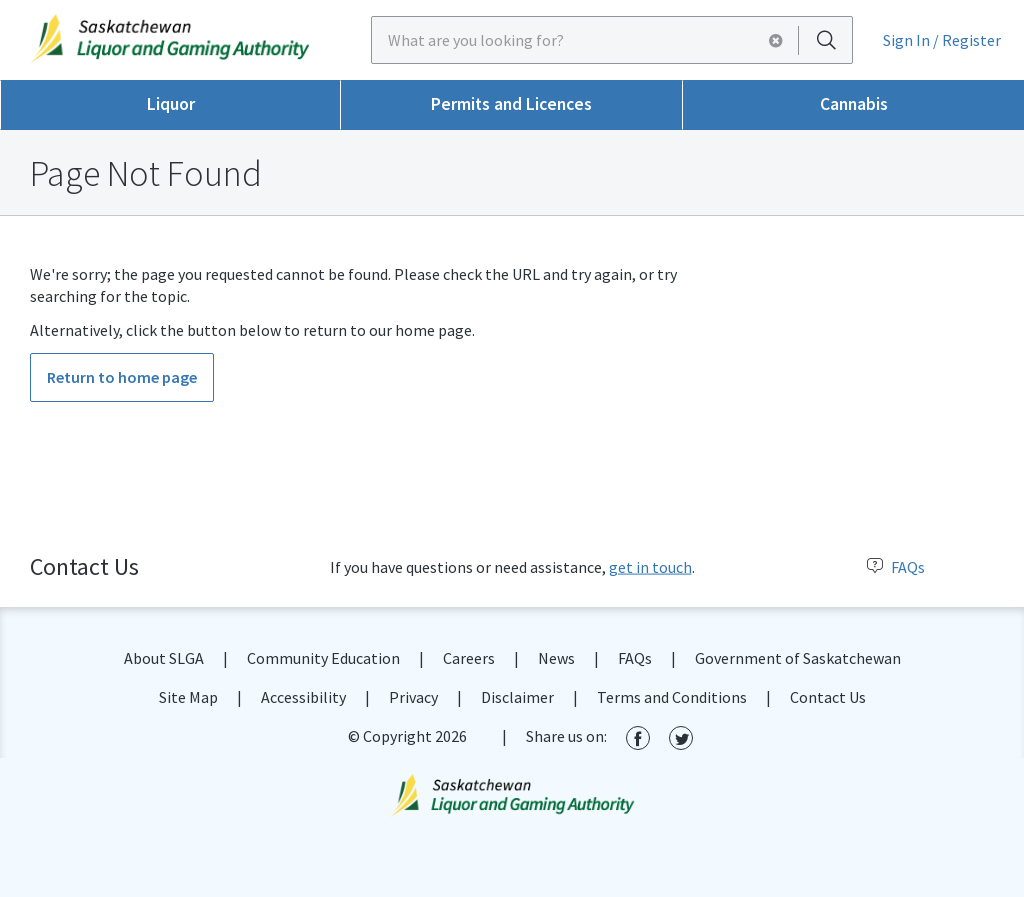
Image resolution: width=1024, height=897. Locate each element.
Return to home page (122, 377)
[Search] (826, 39)
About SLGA (164, 658)
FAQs (896, 567)
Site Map (188, 697)
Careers (469, 658)
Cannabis (854, 104)
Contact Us (828, 697)
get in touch (650, 567)
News (556, 658)
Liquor (171, 104)
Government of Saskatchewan (798, 658)
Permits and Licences (511, 104)
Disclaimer (517, 697)
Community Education (323, 658)
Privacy (413, 697)
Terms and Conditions (672, 697)
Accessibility (303, 697)
